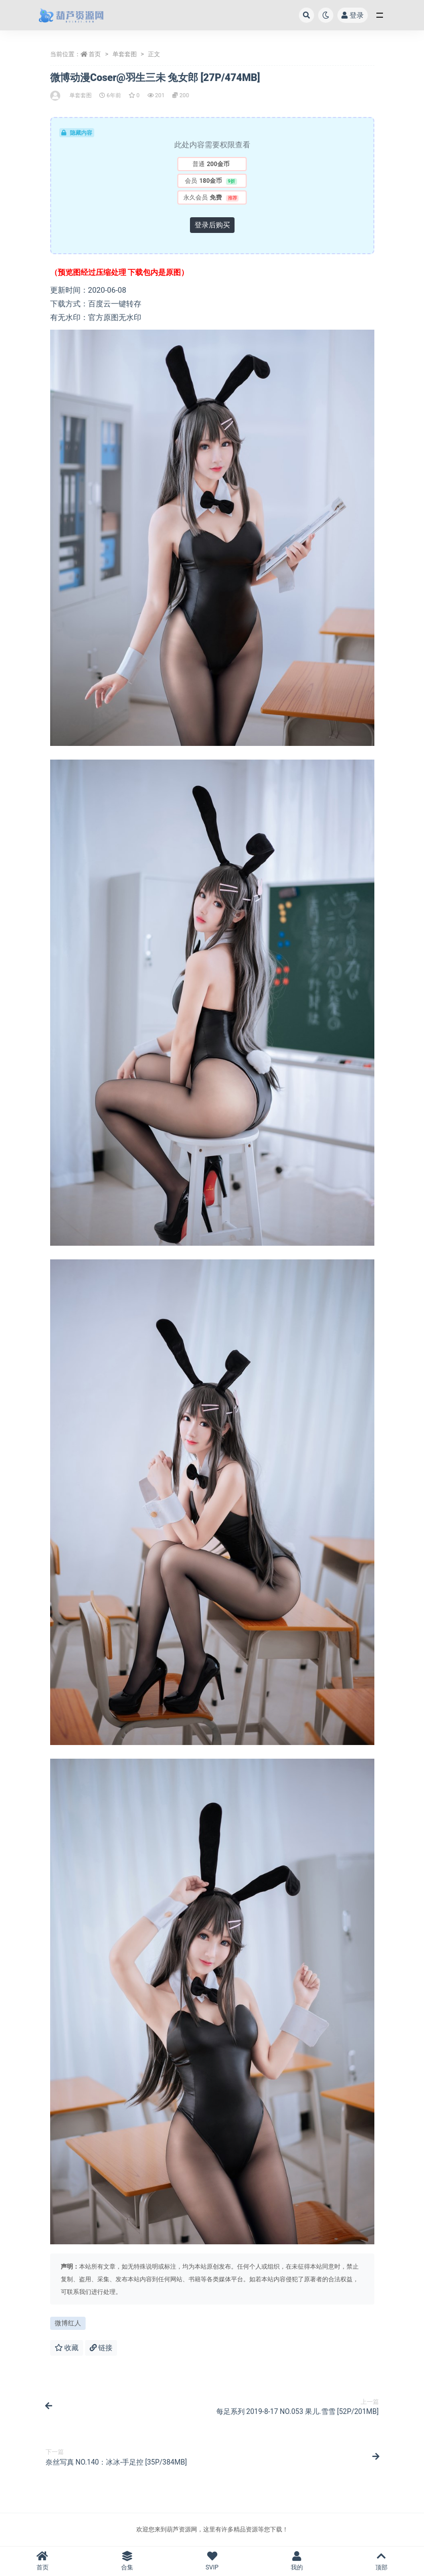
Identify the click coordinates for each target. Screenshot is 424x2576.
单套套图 (124, 54)
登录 (352, 15)
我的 (296, 2561)
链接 (101, 2348)
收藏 (67, 2348)
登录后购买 (212, 225)
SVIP (212, 2561)
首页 (95, 54)
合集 (127, 2561)
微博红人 (68, 2323)
